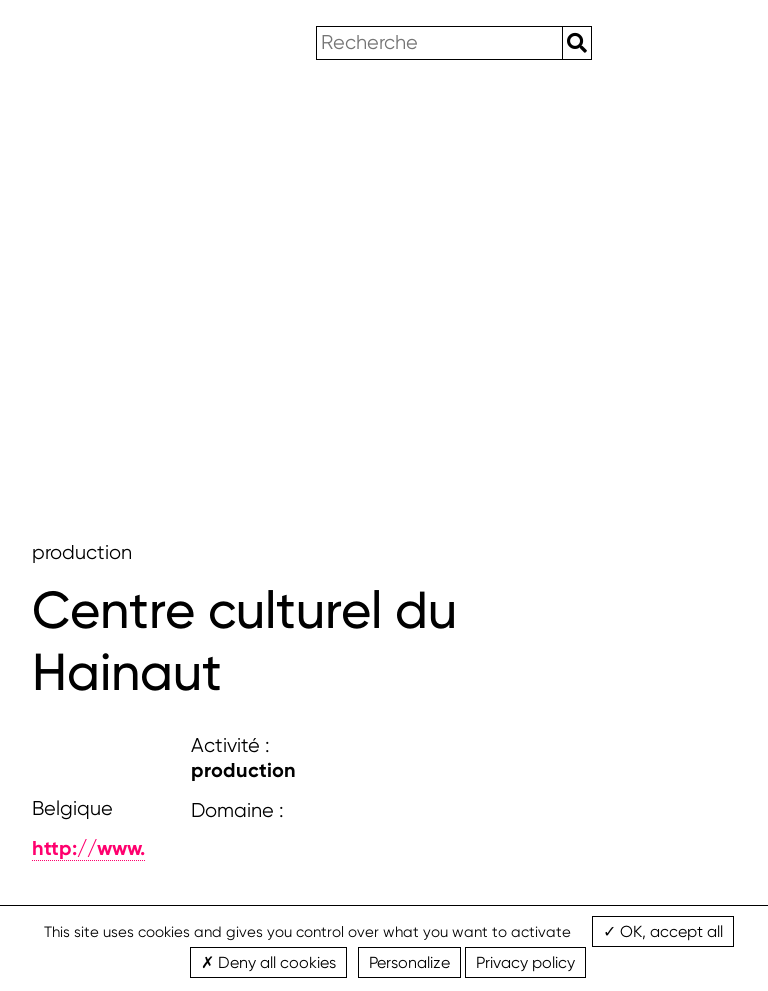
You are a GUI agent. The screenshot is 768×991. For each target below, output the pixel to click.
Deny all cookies (268, 962)
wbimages (91, 43)
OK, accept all (663, 931)
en (638, 43)
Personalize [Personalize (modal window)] (409, 962)
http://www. (88, 848)
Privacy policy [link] (525, 962)
